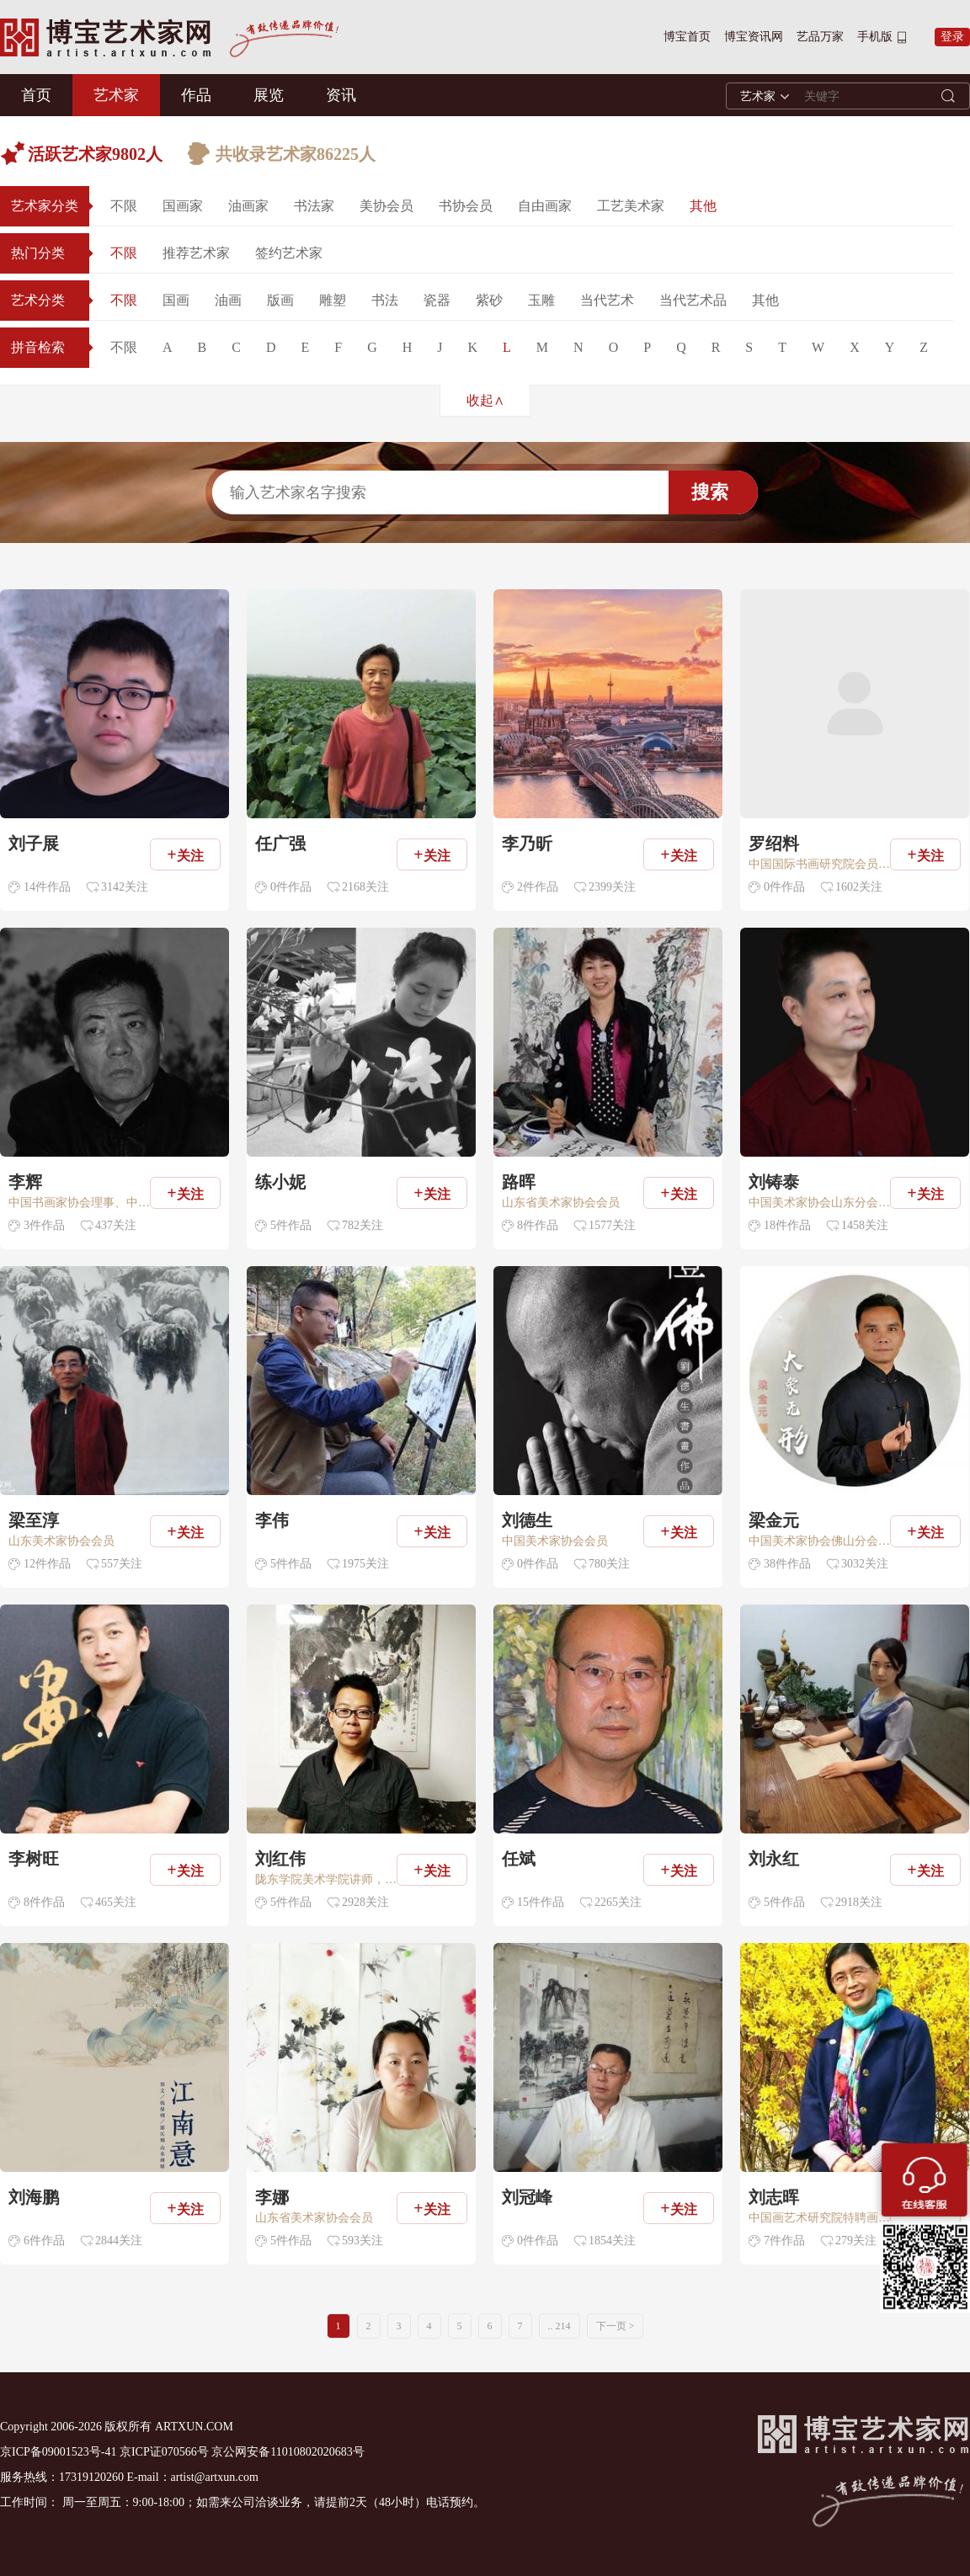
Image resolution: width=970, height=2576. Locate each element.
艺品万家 (820, 36)
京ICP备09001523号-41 (58, 2452)
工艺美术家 (630, 206)
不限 (123, 206)
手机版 (875, 36)
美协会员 (386, 206)
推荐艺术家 (196, 253)
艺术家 (116, 95)
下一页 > (615, 2326)
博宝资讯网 (753, 36)
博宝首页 (687, 36)
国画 (176, 300)
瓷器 (437, 300)
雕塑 (332, 300)
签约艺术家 (288, 253)
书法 (384, 300)
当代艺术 (607, 300)
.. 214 (559, 2326)
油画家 (248, 206)
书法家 (314, 206)
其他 (703, 206)
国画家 (183, 206)
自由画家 (545, 206)
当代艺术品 (693, 300)
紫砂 (489, 300)
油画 (228, 300)
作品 (196, 95)
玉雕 (541, 300)
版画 (280, 300)
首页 (36, 95)
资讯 (341, 95)
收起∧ (485, 400)
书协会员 (466, 206)
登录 (952, 36)
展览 (268, 95)
